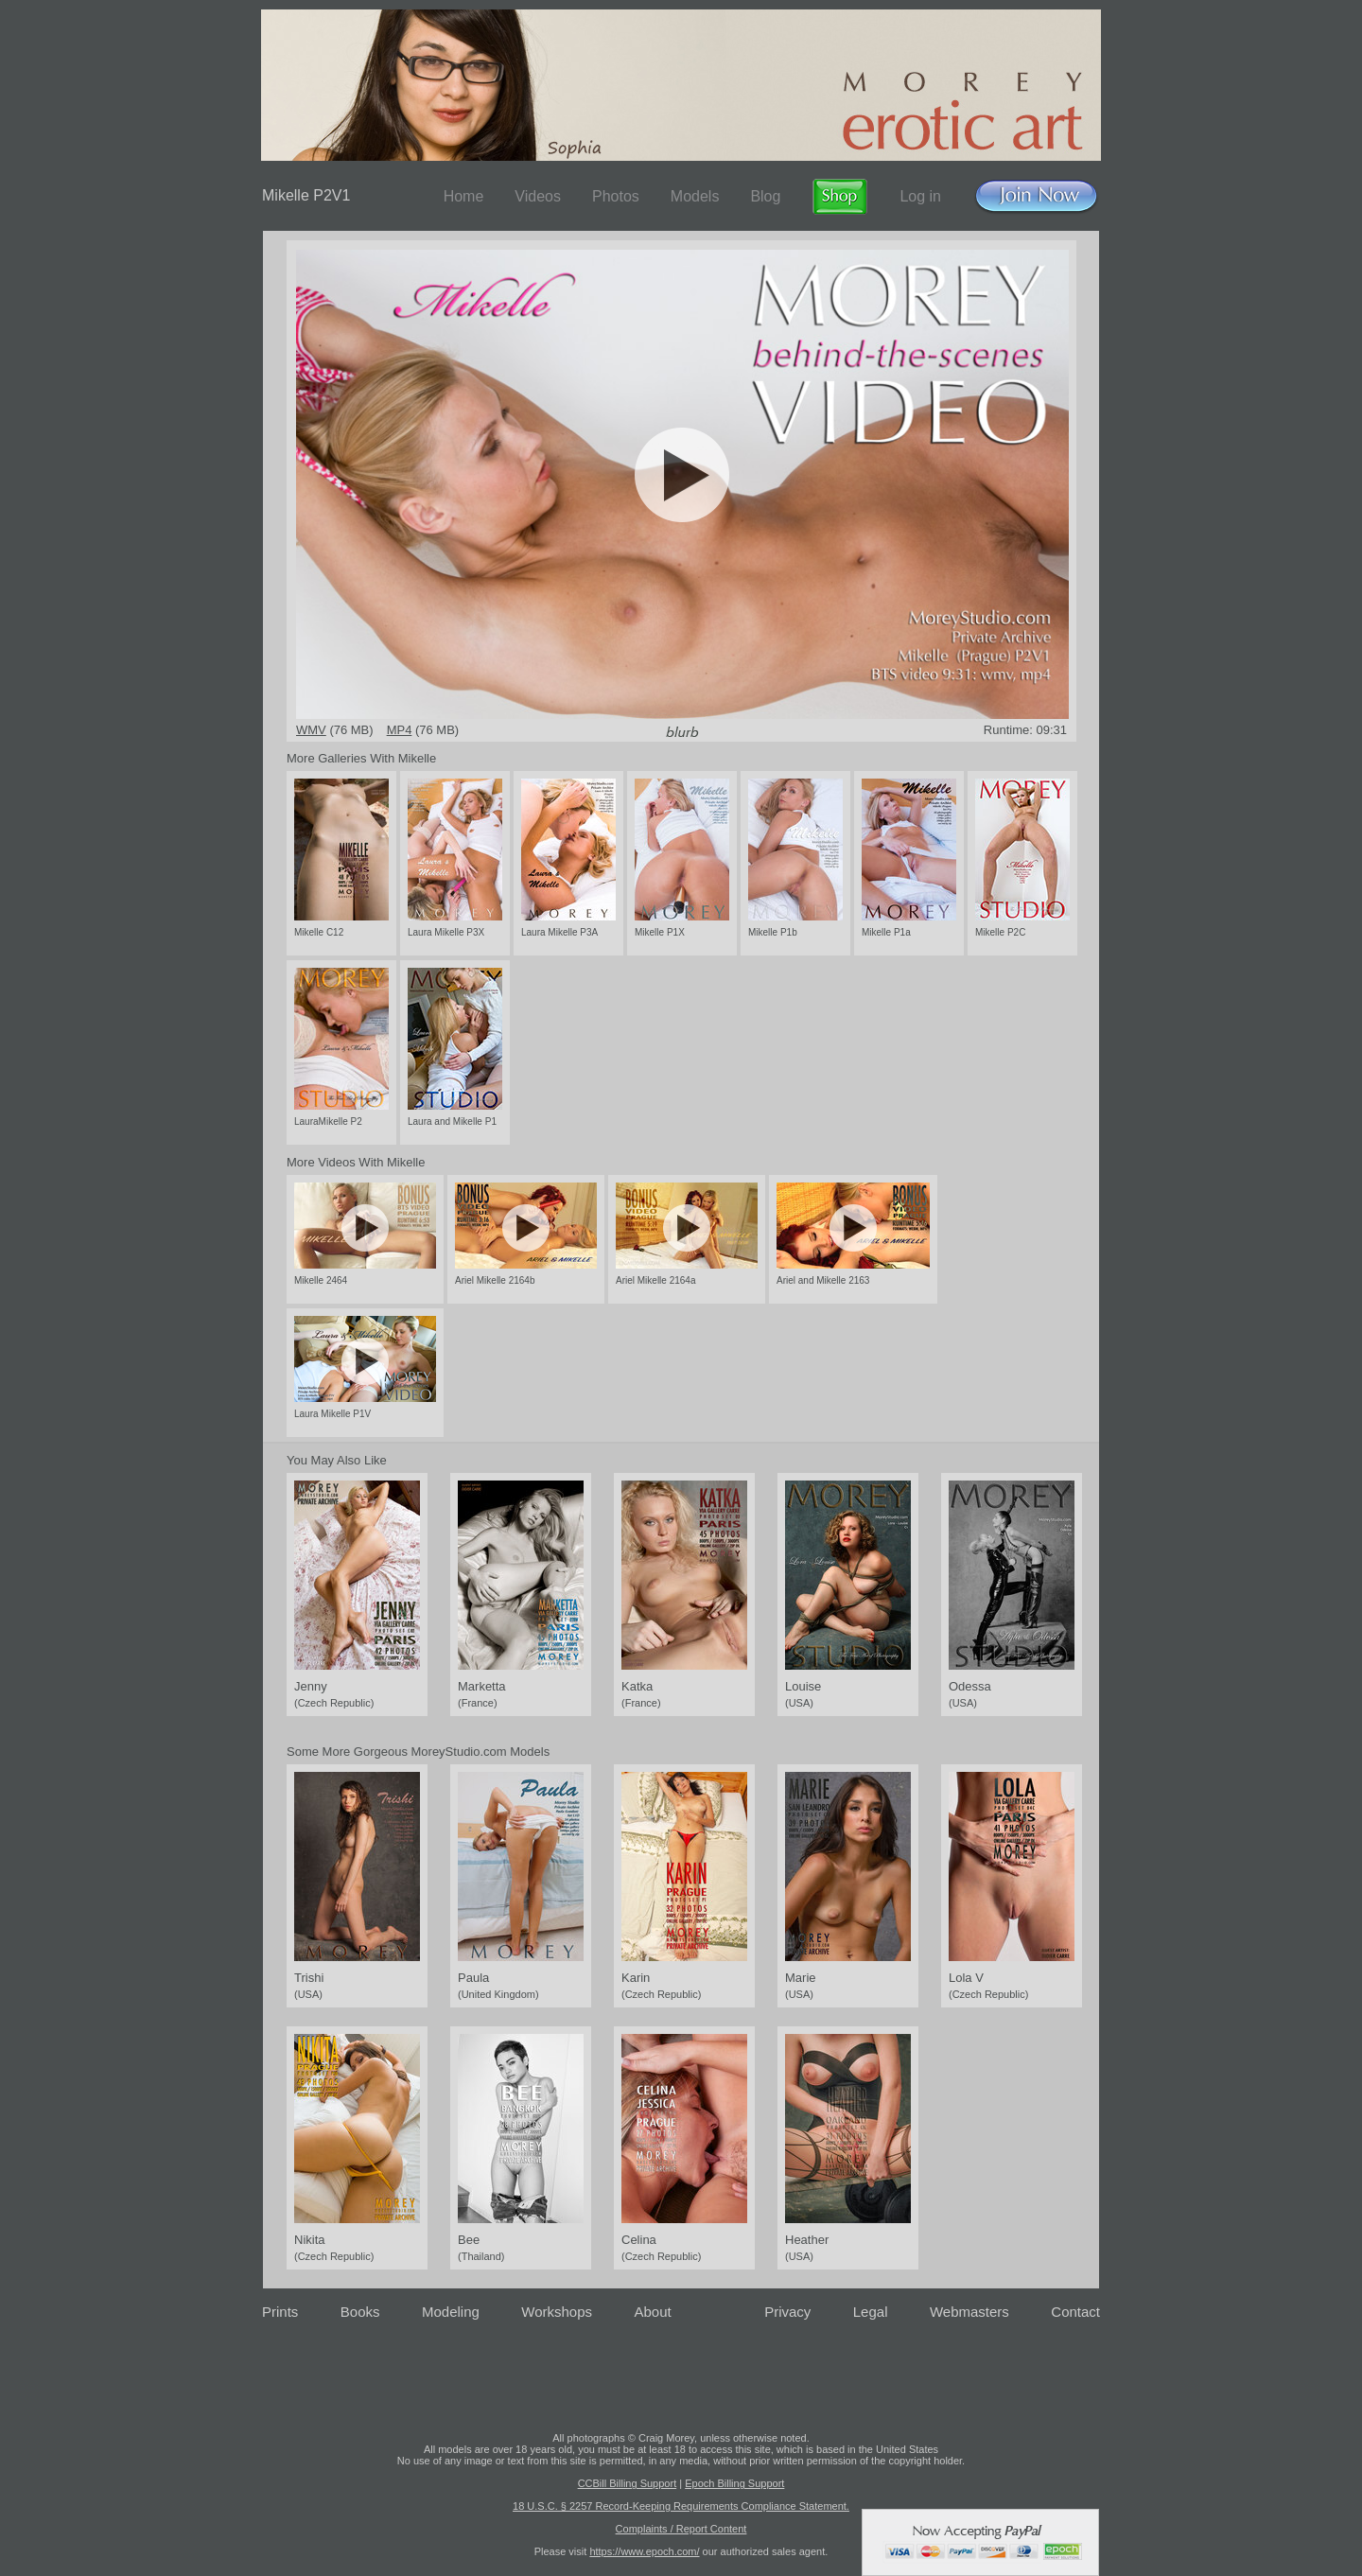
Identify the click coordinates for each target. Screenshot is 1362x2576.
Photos (615, 196)
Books (360, 2312)
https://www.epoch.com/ (644, 2551)
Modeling (451, 2312)
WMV (311, 730)
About (653, 2312)
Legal (870, 2312)
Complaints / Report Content (681, 2528)
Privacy (787, 2312)
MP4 (399, 730)
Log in (920, 196)
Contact (1075, 2312)
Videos (538, 196)
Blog (765, 196)
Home (464, 196)
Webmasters (969, 2312)
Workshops (556, 2312)
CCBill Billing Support (627, 2483)
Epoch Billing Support (734, 2483)
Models (695, 196)
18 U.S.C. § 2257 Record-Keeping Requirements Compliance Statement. (681, 2506)
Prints (280, 2312)
